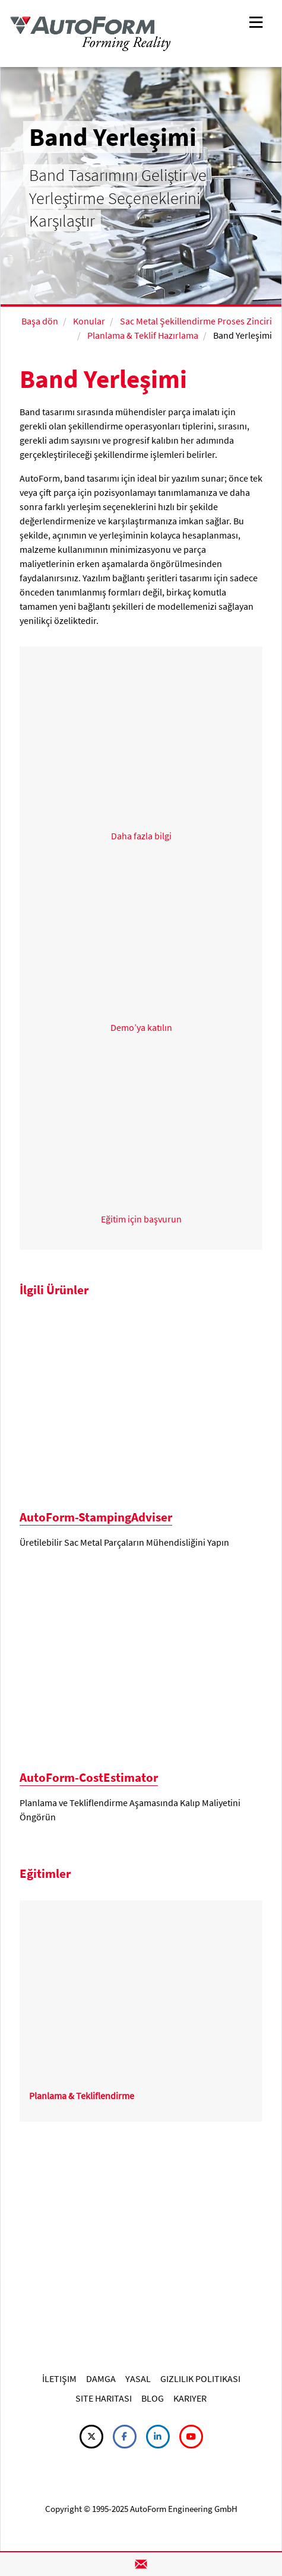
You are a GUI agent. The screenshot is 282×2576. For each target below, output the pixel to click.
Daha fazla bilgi (141, 836)
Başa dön (39, 321)
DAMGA (101, 2378)
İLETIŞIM (59, 2378)
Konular (89, 321)
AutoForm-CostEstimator (89, 1777)
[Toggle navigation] (256, 21)
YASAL (138, 2378)
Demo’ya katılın (141, 1027)
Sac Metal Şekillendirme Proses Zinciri (196, 321)
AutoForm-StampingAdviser (96, 1517)
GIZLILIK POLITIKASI (200, 2378)
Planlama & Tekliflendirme (81, 2095)
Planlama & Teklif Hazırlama (142, 335)
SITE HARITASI (103, 2398)
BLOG (152, 2398)
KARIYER (190, 2398)
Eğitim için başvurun (141, 1219)
